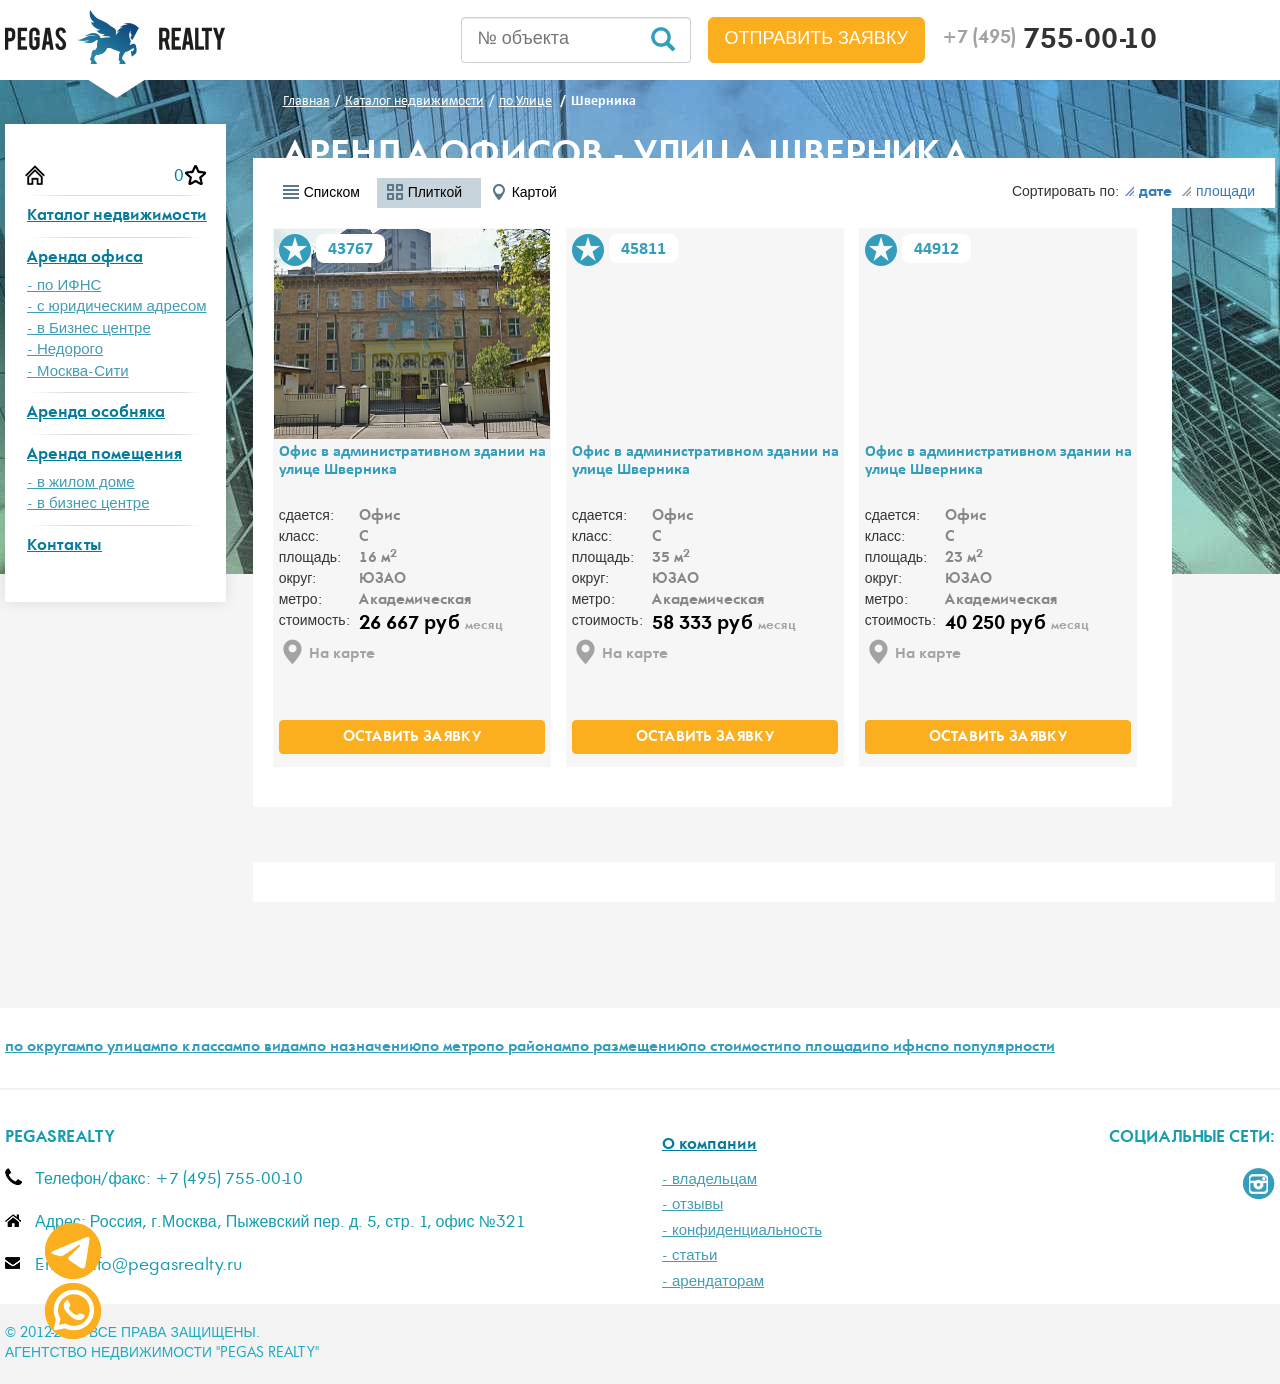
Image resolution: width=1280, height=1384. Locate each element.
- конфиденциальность (742, 1230)
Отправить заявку (817, 39)
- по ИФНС (64, 285)
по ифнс (901, 1048)
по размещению (629, 1048)
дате (1148, 193)
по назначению (364, 1048)
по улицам (122, 1048)
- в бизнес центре (88, 503)
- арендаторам (713, 1281)
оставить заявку (412, 738)
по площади (827, 1048)
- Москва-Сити (78, 371)
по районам (528, 1048)
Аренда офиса (85, 258)
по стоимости (735, 1048)
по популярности (993, 1048)
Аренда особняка (96, 413)
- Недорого (65, 349)
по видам (275, 1048)
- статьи (689, 1255)
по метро (453, 1048)
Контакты (64, 546)
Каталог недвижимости (117, 216)
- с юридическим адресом (117, 306)
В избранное (295, 250)
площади (1218, 192)
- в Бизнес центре (89, 328)
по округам (45, 1048)
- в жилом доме (81, 482)
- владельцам (709, 1179)
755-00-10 (1049, 42)
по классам (201, 1048)
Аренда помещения (104, 455)
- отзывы (692, 1204)
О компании (709, 1145)
